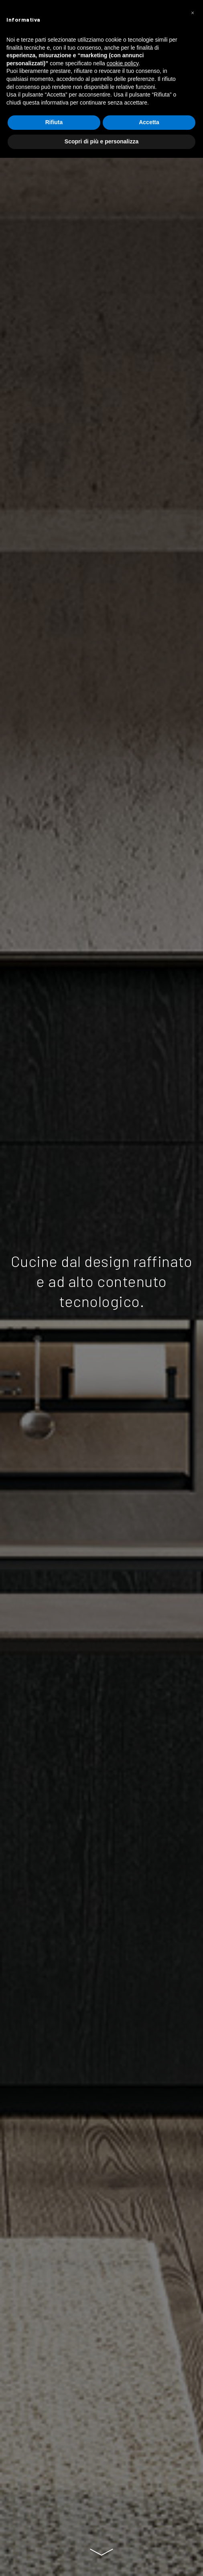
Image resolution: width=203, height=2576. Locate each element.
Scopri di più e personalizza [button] (101, 141)
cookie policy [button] (122, 63)
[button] (192, 12)
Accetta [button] (149, 122)
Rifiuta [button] (54, 122)
